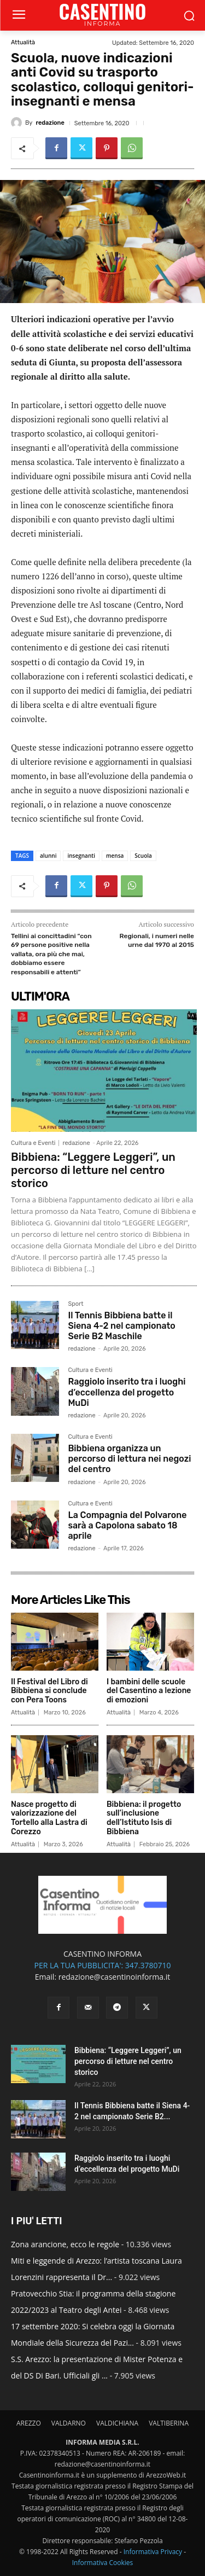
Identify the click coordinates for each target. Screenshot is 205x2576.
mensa (115, 855)
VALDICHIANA (117, 2423)
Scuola (143, 855)
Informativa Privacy (153, 2551)
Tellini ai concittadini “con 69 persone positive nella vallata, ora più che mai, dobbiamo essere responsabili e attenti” (51, 954)
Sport (75, 1304)
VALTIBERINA (169, 2423)
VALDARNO (68, 2423)
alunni (48, 855)
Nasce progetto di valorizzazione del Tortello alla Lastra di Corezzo (49, 1818)
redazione (50, 123)
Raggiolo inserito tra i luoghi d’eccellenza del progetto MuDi (126, 1392)
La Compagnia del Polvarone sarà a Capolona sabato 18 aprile (127, 1525)
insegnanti (81, 855)
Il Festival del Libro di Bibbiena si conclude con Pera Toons (49, 1691)
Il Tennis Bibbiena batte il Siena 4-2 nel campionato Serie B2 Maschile (121, 1325)
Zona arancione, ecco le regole (65, 2244)
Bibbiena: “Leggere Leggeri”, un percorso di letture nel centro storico (93, 1170)
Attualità (23, 42)
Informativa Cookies (102, 2562)
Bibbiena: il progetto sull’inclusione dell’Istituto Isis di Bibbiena (144, 1818)
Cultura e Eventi (33, 1143)
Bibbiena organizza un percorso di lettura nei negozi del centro (129, 1458)
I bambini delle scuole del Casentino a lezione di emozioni (149, 1691)
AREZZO (28, 2423)
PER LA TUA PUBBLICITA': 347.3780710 (102, 1965)
